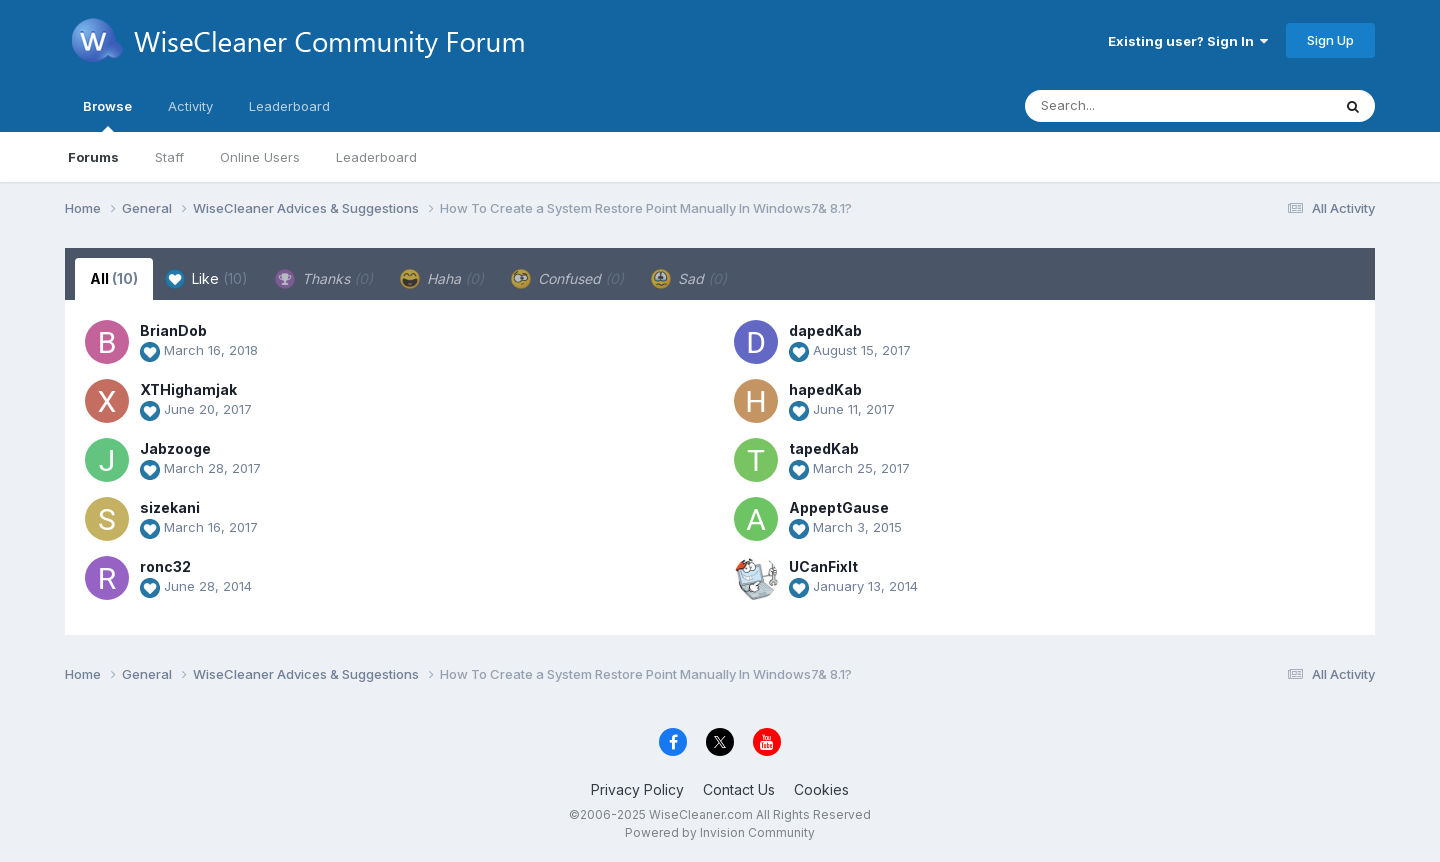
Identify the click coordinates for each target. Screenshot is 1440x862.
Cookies (821, 789)
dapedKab (825, 330)
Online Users (260, 157)
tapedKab (824, 448)
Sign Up (1330, 40)
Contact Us (739, 789)
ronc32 (165, 566)
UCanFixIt (823, 566)
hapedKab (825, 389)
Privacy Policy (637, 789)
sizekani (170, 507)
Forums (93, 157)
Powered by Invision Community (720, 832)
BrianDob (173, 330)
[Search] (1123, 106)
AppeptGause (839, 507)
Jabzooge (175, 448)
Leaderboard (376, 157)
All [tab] (114, 278)
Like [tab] (206, 279)
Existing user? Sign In (1188, 41)
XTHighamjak (188, 389)
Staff (169, 157)
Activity (190, 106)
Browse (107, 115)
